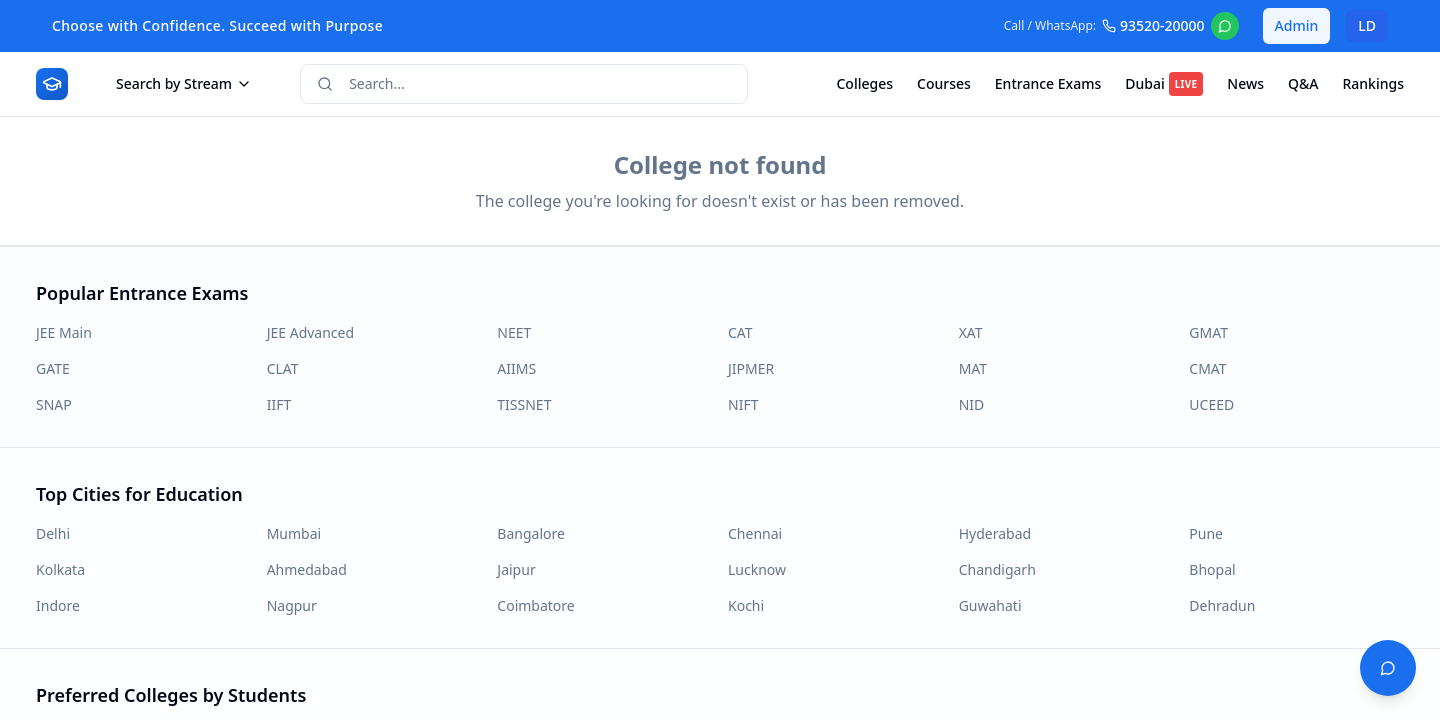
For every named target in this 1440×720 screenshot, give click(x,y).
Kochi (746, 605)
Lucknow (757, 569)
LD (1367, 25)
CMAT (1207, 368)
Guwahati (990, 605)
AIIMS (516, 368)
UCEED (1211, 404)
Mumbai (294, 533)
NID (972, 404)
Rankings (1373, 83)
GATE (53, 368)
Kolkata (60, 569)
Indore (58, 605)
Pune (1206, 533)
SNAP (54, 404)
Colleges (864, 83)
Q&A (1303, 83)
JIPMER (751, 368)
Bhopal (1212, 569)
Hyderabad (995, 533)
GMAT (1208, 332)
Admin (1297, 25)
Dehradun (1222, 605)
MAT (973, 368)
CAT (740, 332)
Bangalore (531, 533)
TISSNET (524, 404)
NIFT (743, 404)
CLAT (283, 368)
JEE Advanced (310, 332)
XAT (971, 332)
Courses (944, 83)
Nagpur (292, 605)
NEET (514, 332)
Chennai (755, 533)
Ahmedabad (307, 569)
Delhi (53, 533)
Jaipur (516, 569)
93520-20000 (1153, 25)
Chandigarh (997, 569)
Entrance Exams (1048, 83)
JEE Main (64, 332)
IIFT (279, 404)
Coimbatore (535, 605)
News (1245, 83)
